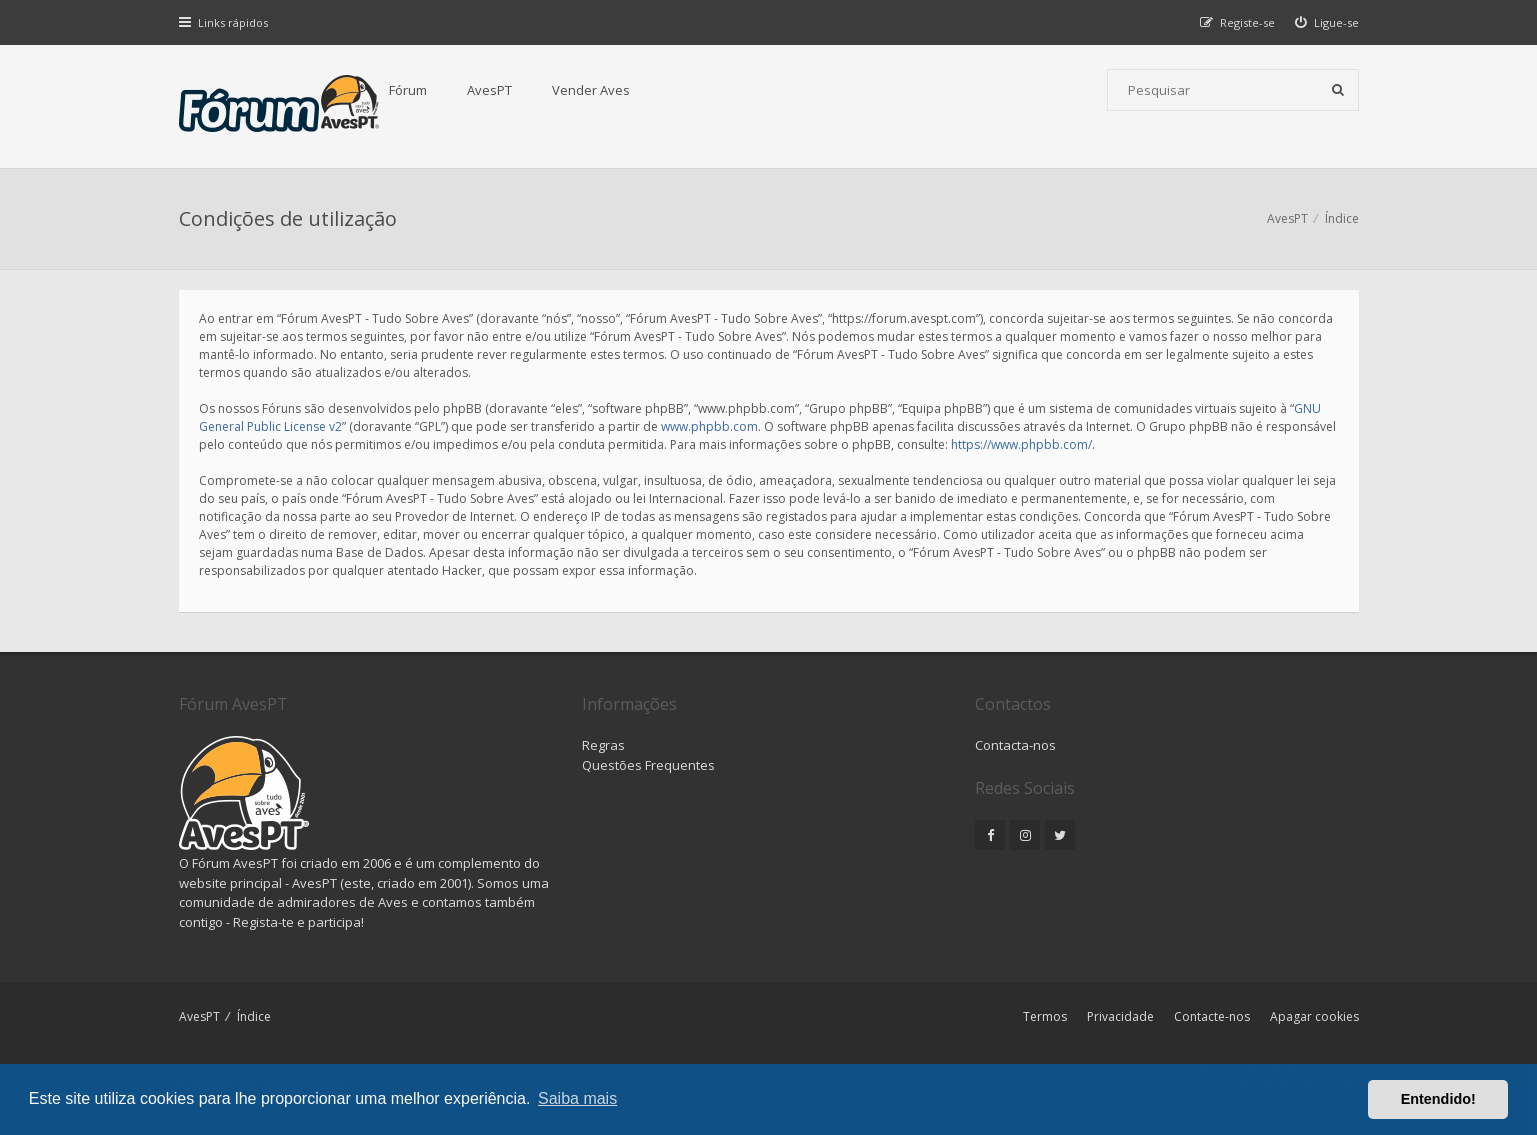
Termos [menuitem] (1045, 1016)
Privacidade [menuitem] (1120, 1016)
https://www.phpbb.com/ (1021, 444)
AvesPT (489, 90)
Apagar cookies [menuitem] (1314, 1016)
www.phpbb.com (709, 426)
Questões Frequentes (648, 765)
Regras (603, 745)
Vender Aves (591, 90)
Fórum (408, 90)
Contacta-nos (1015, 745)
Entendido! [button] (1438, 1099)
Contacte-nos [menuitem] (1212, 1016)
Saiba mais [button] (577, 1098)
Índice (254, 1016)
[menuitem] (1327, 22)
